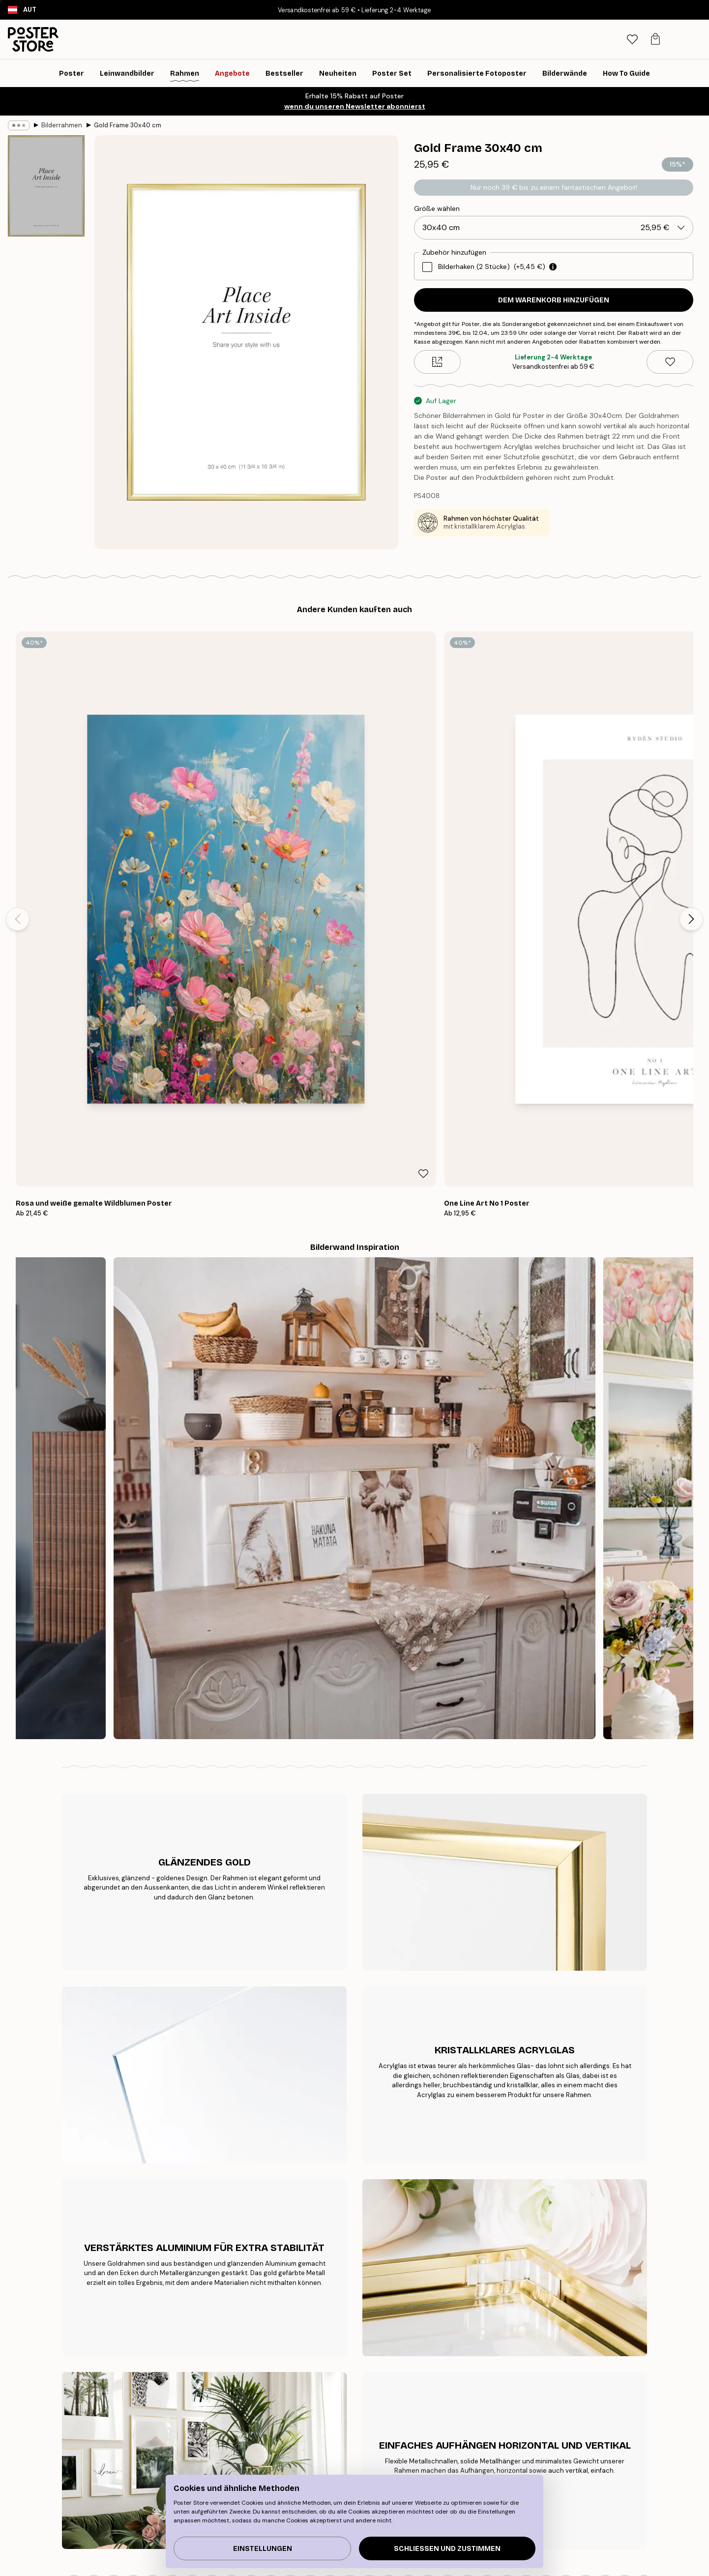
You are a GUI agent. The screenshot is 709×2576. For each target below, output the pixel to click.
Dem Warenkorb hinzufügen (553, 300)
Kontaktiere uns (537, 2436)
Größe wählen (437, 208)
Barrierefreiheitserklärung (355, 2473)
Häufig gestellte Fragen (549, 2448)
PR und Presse (337, 2448)
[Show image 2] (46, 292)
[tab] (647, 39)
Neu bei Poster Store (348, 2436)
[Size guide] (437, 362)
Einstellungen (262, 2549)
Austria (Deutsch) (108, 2563)
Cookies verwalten (541, 2461)
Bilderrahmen (61, 125)
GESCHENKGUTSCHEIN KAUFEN (501, 2312)
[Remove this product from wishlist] (670, 362)
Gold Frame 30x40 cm (127, 125)
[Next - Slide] (691, 749)
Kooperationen (339, 2461)
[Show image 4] (46, 505)
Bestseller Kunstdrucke (154, 2436)
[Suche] (626, 39)
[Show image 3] (46, 396)
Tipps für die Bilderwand (157, 2424)
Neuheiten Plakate (147, 2448)
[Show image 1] (46, 186)
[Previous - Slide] (18, 749)
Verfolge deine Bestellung (552, 2424)
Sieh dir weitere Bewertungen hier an (354, 2129)
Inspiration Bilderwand (153, 2461)
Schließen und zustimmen (447, 2549)
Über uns (329, 2424)
